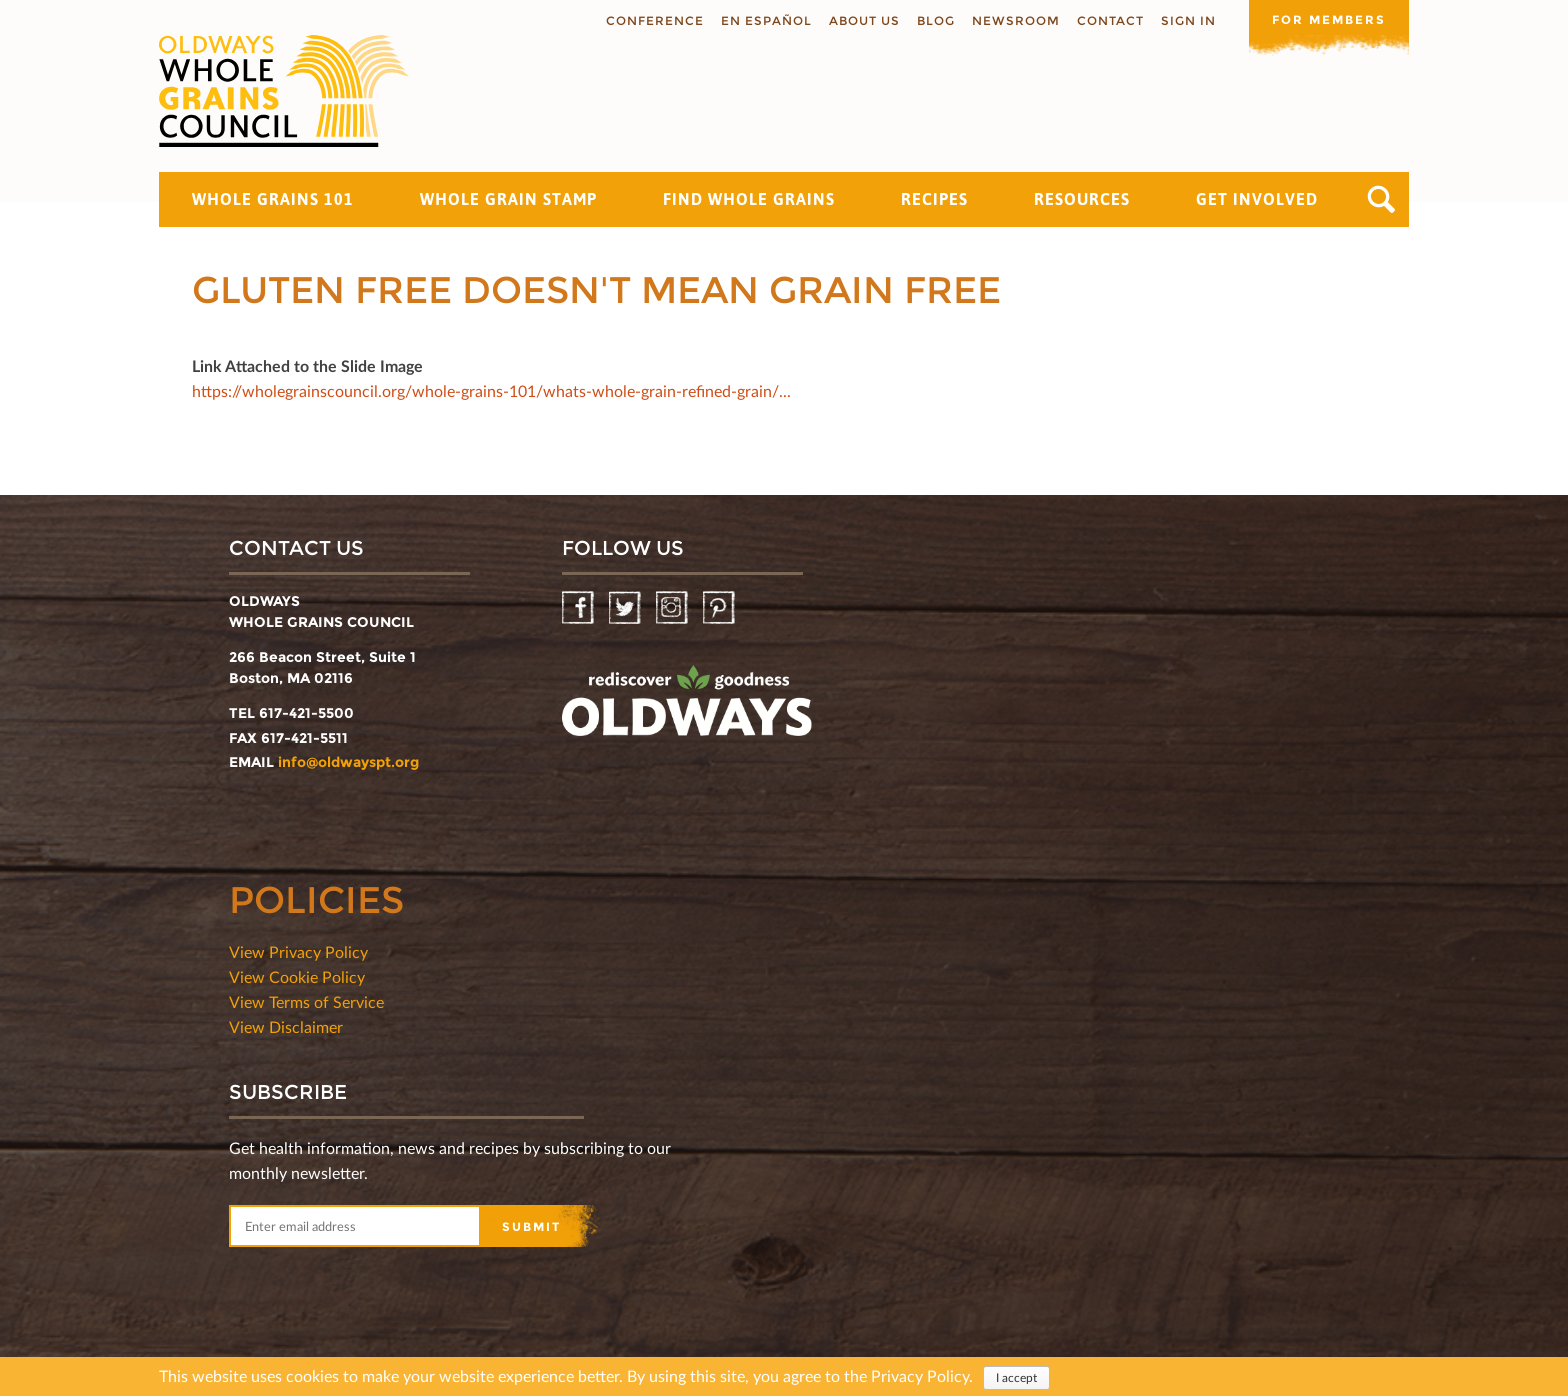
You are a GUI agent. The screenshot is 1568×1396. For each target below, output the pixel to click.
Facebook (579, 608)
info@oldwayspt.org (348, 762)
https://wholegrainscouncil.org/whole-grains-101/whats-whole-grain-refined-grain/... (491, 390)
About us (864, 20)
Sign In (1188, 20)
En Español (766, 20)
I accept (1016, 1379)
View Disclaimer (286, 1026)
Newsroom (1016, 20)
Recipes (934, 199)
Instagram (673, 608)
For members (1329, 19)
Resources (1082, 199)
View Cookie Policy (297, 976)
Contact (1110, 20)
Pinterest (720, 608)
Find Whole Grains (749, 199)
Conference (655, 20)
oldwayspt (687, 709)
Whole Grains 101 (273, 199)
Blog (936, 20)
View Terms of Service (306, 1001)
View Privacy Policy (298, 951)
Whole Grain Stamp (508, 199)
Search (1381, 199)
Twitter (626, 608)
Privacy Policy (920, 1377)
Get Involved (1257, 199)
